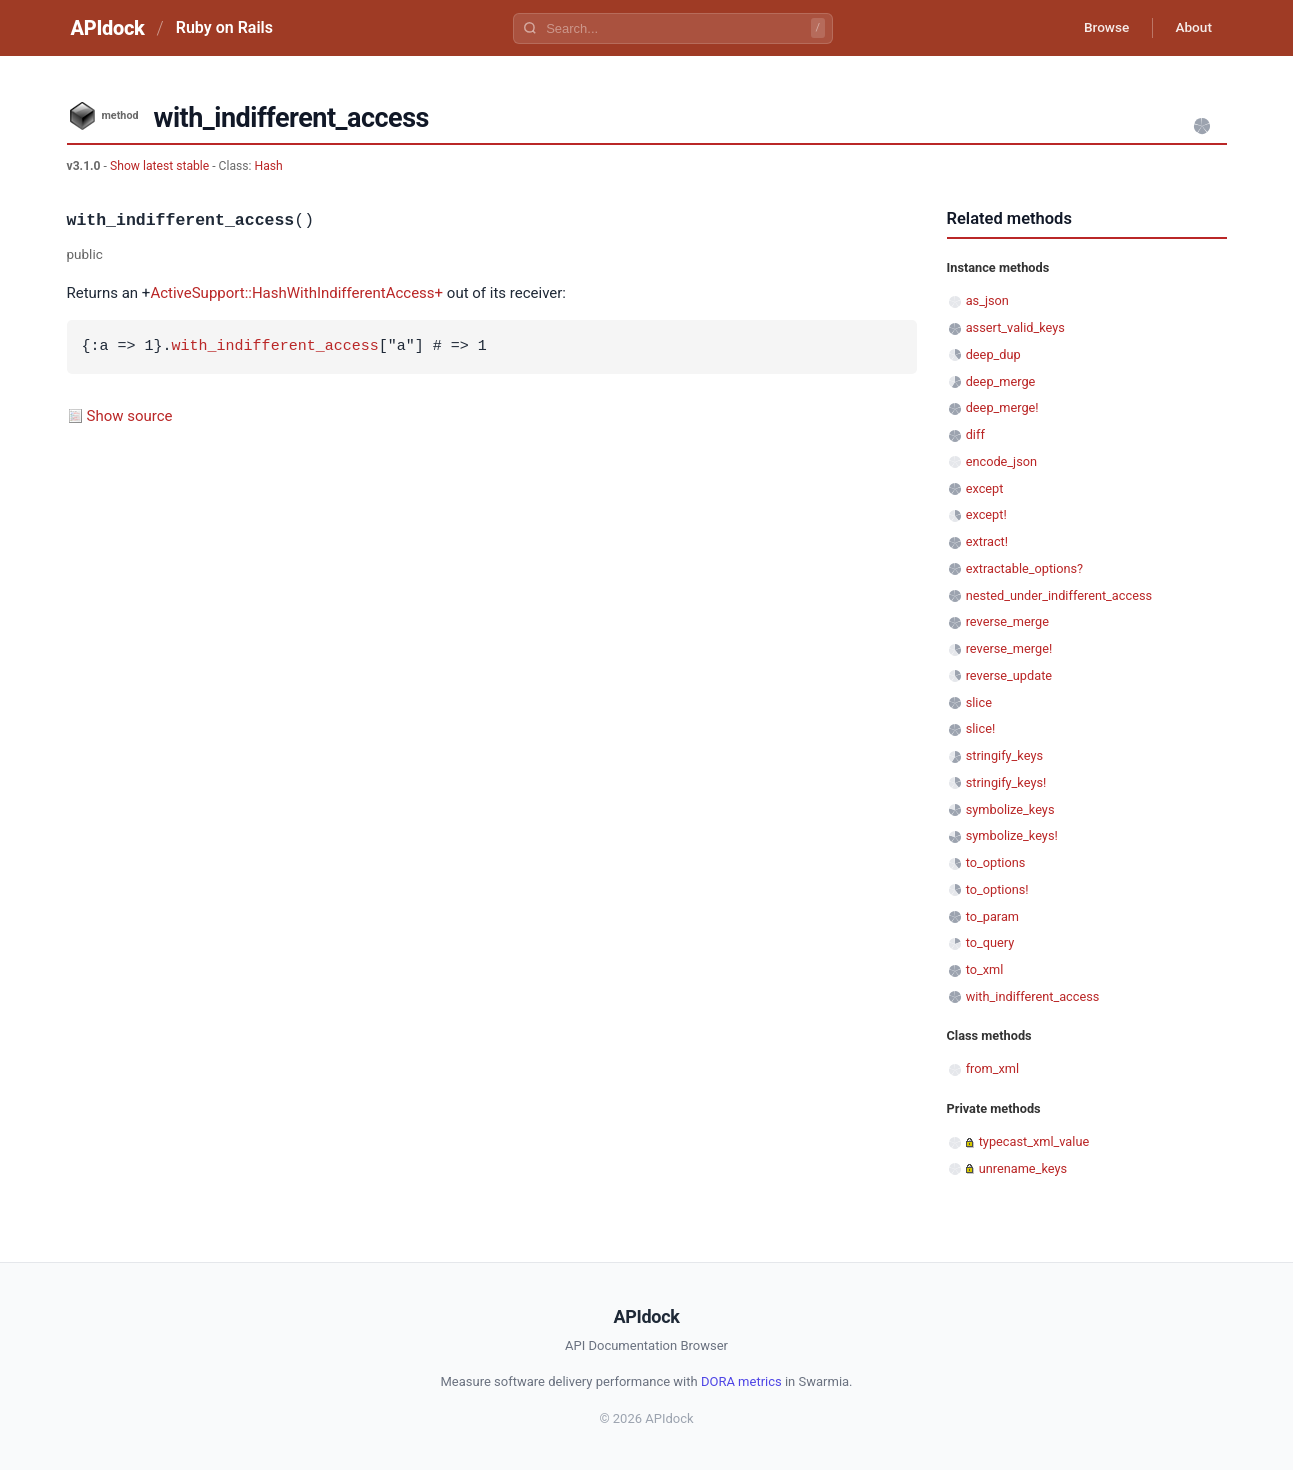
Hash (269, 166)
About (1192, 28)
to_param (992, 916)
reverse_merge (1007, 621)
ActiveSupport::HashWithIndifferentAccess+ (296, 293)
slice (979, 702)
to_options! (997, 889)
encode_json (1001, 461)
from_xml (992, 1068)
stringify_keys (1004, 755)
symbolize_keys (1010, 809)
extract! (987, 541)
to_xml (985, 969)
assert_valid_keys (1015, 327)
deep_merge (1001, 381)
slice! (981, 728)
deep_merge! (1002, 407)
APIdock (108, 28)
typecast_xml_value (1034, 1141)
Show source (130, 416)
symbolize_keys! (1012, 835)
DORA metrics (741, 1381)
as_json (987, 300)
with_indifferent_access (275, 347)
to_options (996, 862)
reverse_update (1009, 675)
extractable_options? (1024, 568)
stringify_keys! (1006, 782)
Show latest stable (161, 166)
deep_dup (993, 354)
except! (986, 514)
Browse (1100, 28)
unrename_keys (1023, 1168)
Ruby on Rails (224, 27)
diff (975, 434)
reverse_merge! (1009, 648)
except (985, 488)
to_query (990, 942)
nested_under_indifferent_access (1059, 595)
